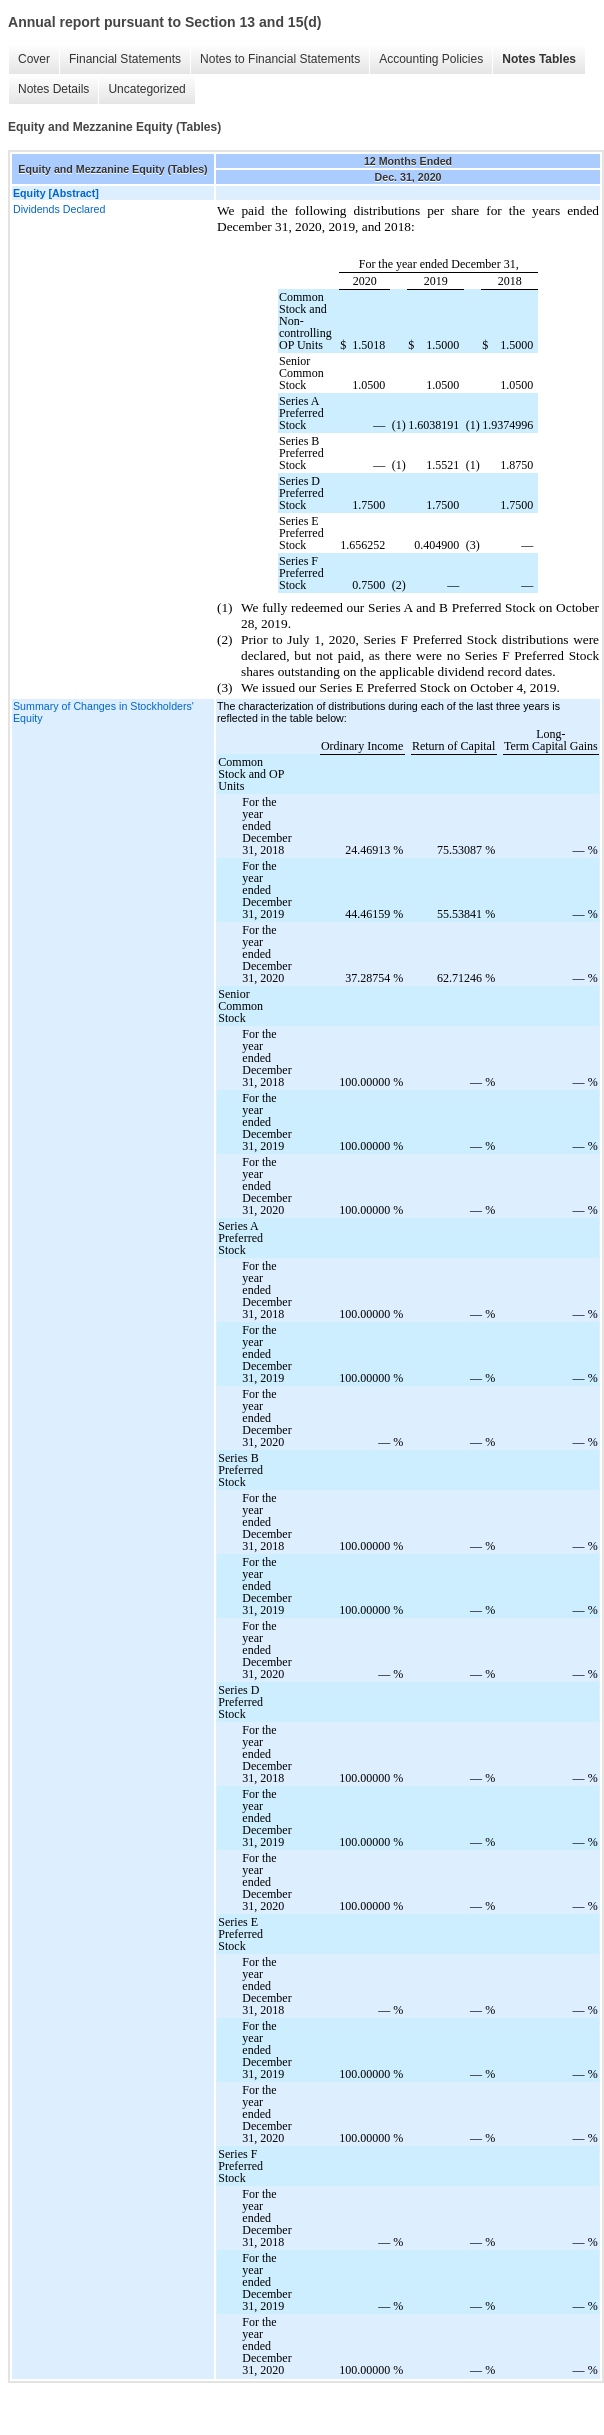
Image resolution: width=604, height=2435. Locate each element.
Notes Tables (539, 59)
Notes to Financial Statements (280, 59)
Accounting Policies (431, 59)
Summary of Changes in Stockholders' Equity (103, 712)
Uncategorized (146, 89)
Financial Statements (125, 59)
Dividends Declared (59, 209)
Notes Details (53, 89)
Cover (34, 59)
